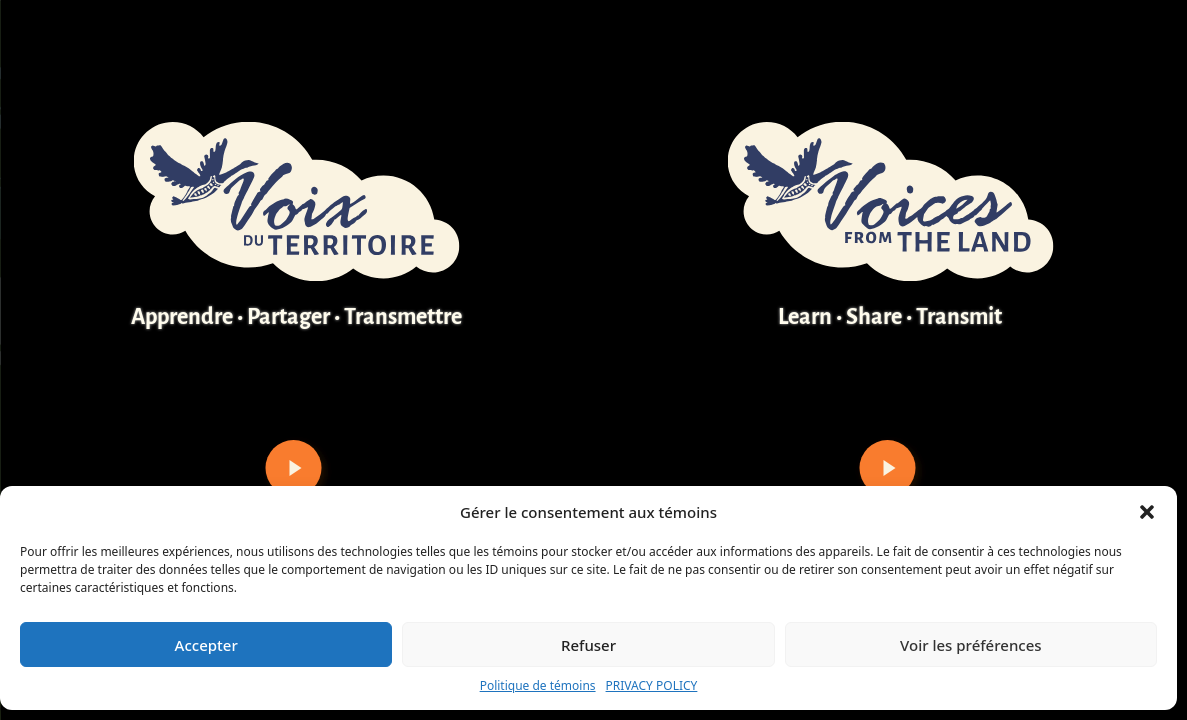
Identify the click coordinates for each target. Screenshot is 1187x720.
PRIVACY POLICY (652, 685)
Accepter (206, 645)
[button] (1147, 512)
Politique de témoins (538, 685)
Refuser (588, 645)
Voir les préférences (970, 645)
